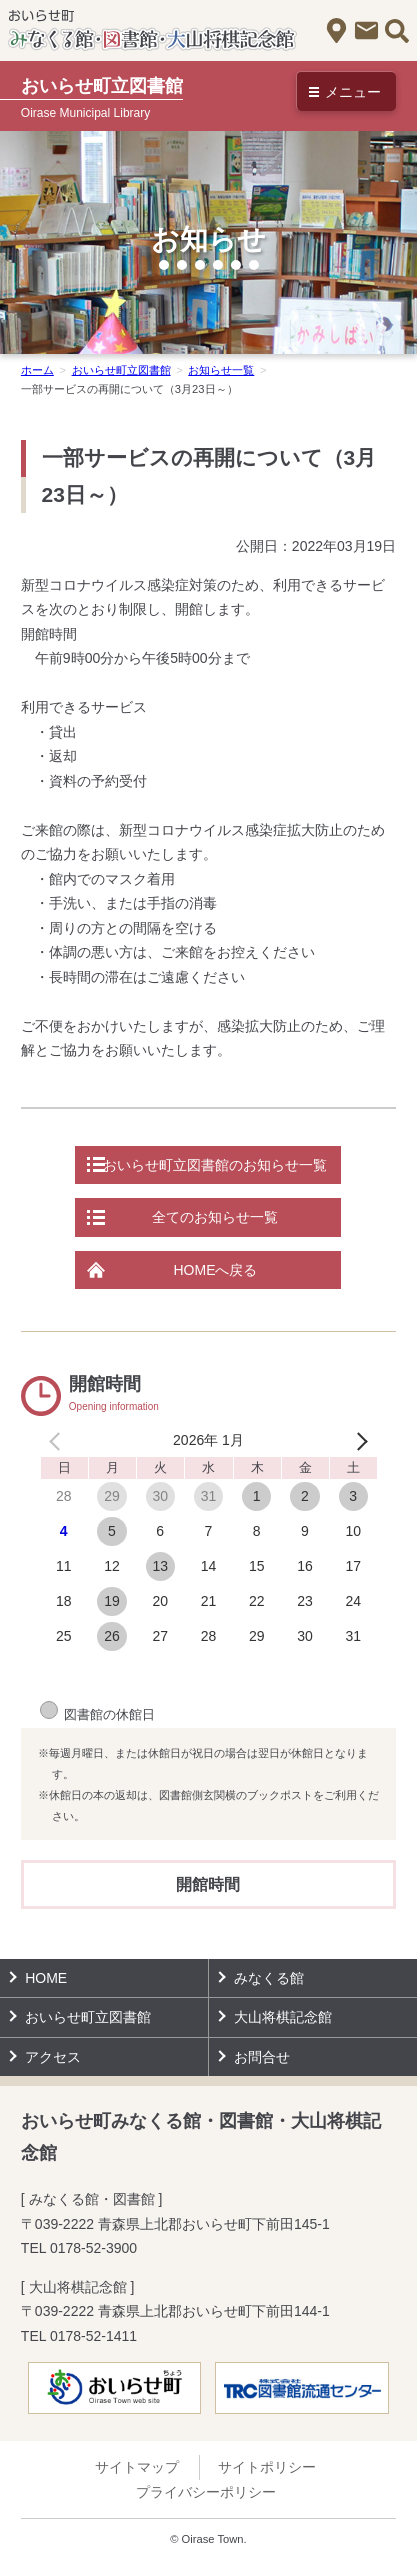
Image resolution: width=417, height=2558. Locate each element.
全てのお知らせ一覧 (215, 1217)
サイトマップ (137, 2467)
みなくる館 (269, 1978)
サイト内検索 (396, 30)
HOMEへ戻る (215, 1270)
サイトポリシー (267, 2467)
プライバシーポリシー (206, 2492)
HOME (46, 1978)
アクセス (336, 30)
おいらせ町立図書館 (121, 370)
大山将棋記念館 (283, 2017)
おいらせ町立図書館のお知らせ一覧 (215, 1165)
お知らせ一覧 (221, 370)
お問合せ (366, 30)
